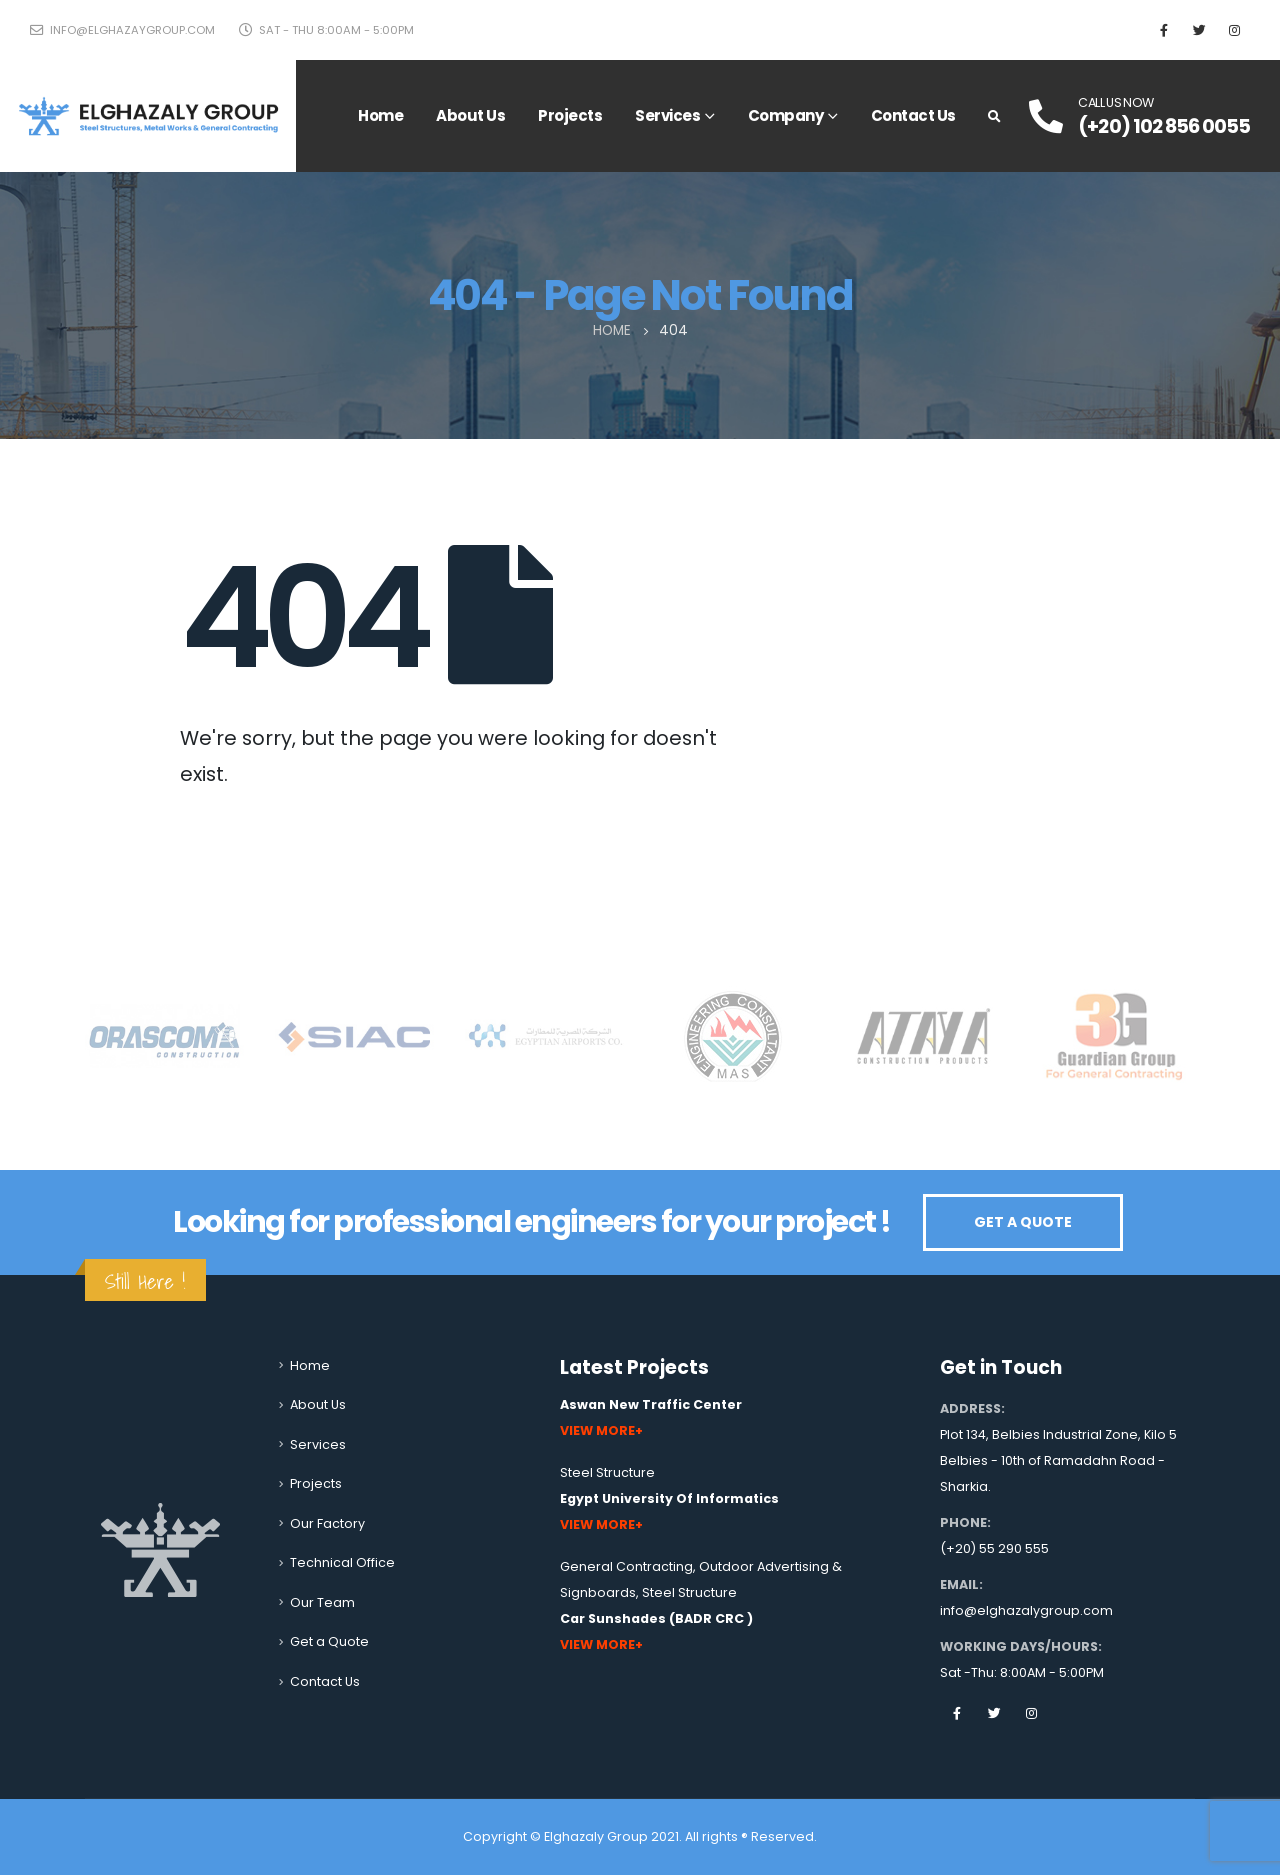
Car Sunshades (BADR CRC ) (656, 1618)
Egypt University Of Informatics (669, 1498)
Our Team (322, 1602)
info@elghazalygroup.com (1026, 1610)
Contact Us (913, 115)
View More (597, 1430)
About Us (470, 115)
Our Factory (327, 1523)
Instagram (1031, 1713)
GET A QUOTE (1023, 1222)
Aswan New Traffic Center (651, 1404)
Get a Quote (329, 1641)
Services (667, 115)
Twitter (994, 1713)
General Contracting (626, 1566)
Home (380, 115)
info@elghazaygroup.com (122, 30)
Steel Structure (607, 1472)
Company (786, 115)
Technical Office (342, 1562)
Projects (570, 115)
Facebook (957, 1713)
